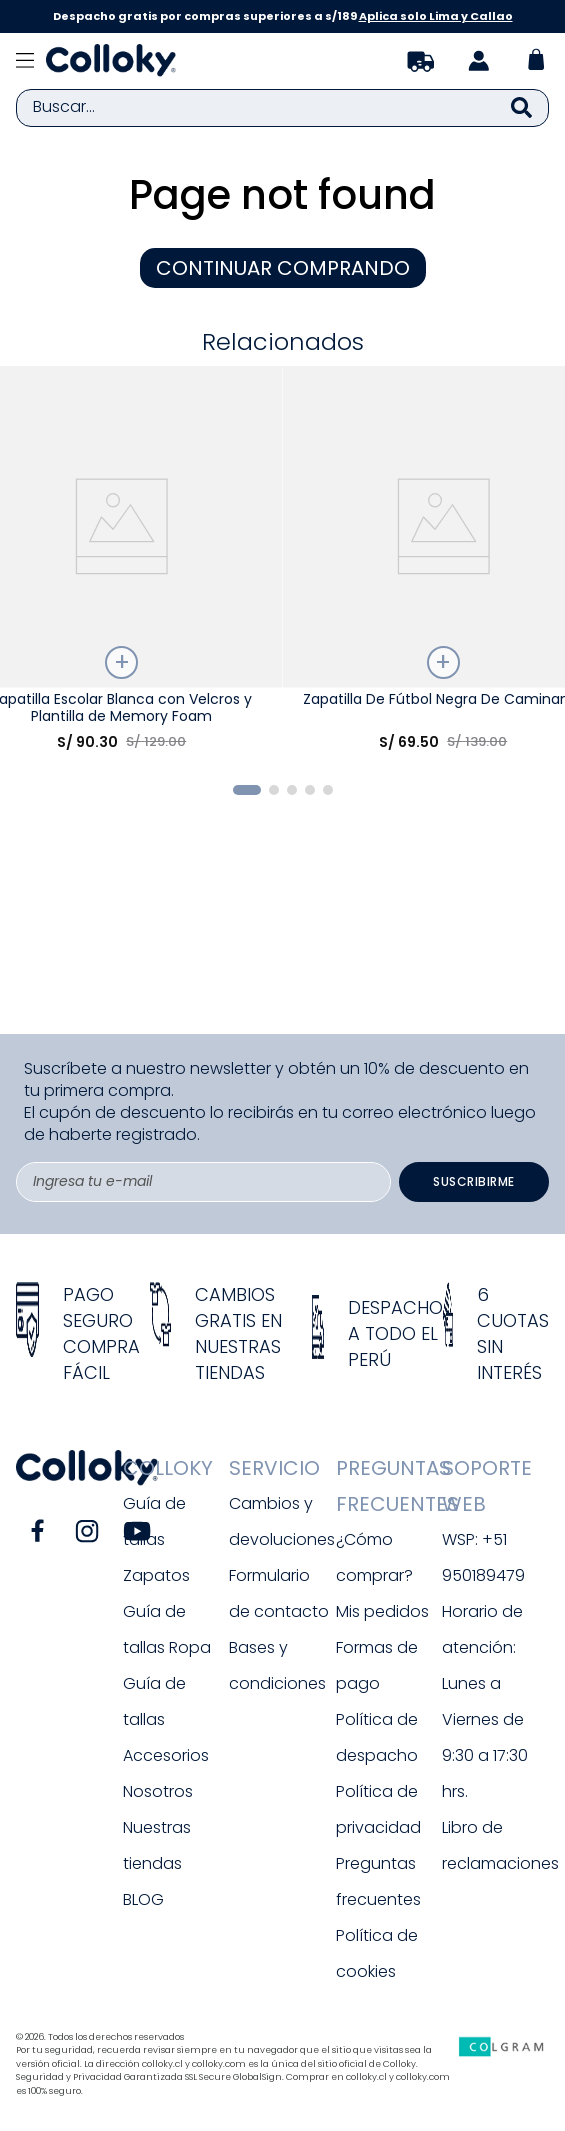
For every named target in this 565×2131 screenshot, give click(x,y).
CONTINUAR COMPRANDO (283, 268)
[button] (247, 790)
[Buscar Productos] (521, 108)
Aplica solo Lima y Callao (436, 16)
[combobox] (282, 108)
